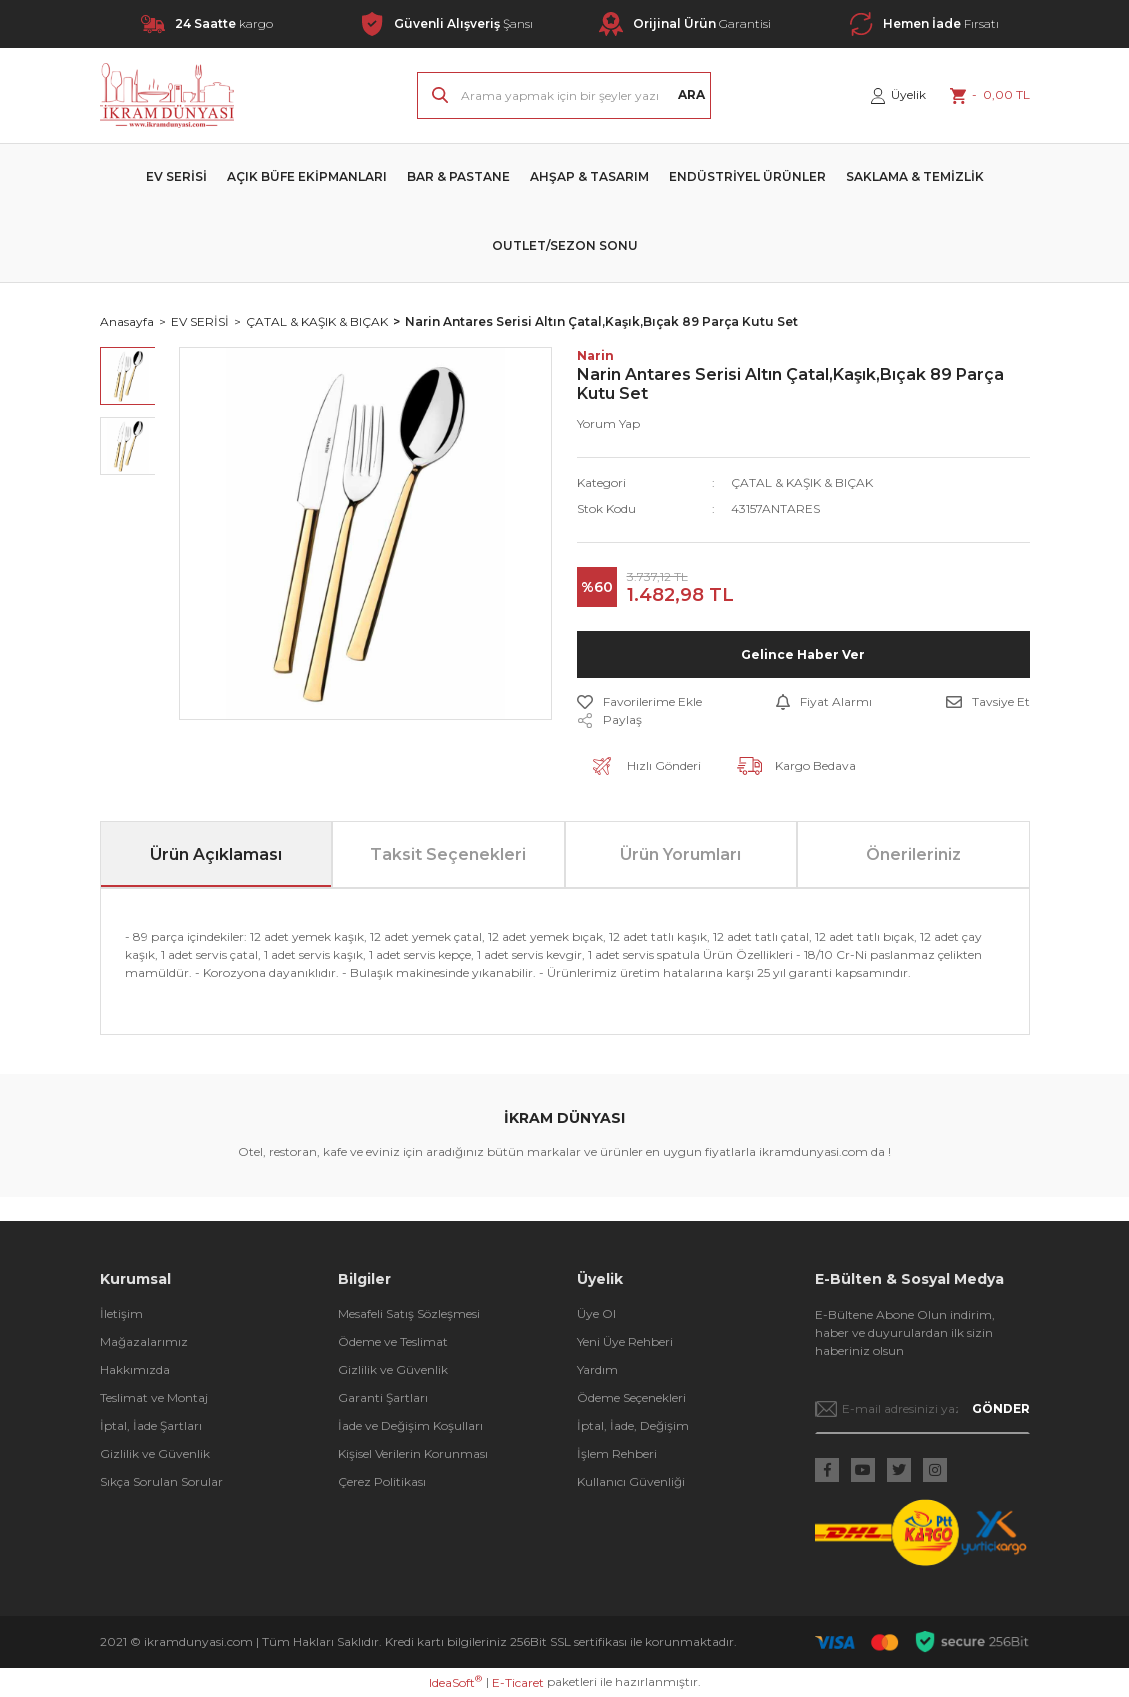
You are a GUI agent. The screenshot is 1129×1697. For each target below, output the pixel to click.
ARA (691, 94)
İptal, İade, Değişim (633, 1425)
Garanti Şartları (383, 1397)
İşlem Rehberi (617, 1453)
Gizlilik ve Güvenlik (155, 1453)
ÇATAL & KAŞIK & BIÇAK (802, 482)
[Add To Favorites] (639, 702)
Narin (595, 355)
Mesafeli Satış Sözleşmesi (409, 1313)
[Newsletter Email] (922, 1409)
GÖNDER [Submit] (1001, 1408)
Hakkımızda (135, 1369)
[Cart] (990, 95)
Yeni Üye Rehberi (625, 1341)
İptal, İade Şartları (151, 1425)
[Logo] (167, 95)
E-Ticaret (518, 1682)
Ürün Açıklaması (216, 854)
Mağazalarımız (144, 1341)
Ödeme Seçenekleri (631, 1397)
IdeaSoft (455, 1682)
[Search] (564, 95)
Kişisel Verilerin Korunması (413, 1453)
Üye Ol (596, 1313)
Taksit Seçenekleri (448, 854)
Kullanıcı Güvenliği (631, 1481)
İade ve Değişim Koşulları (410, 1425)
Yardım (597, 1369)
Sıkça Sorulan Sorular (161, 1481)
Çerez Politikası (382, 1481)
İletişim (121, 1313)
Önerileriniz (913, 854)
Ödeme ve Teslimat (393, 1341)
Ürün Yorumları (680, 854)
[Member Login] (898, 95)
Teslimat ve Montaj (154, 1397)
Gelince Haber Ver (803, 654)
